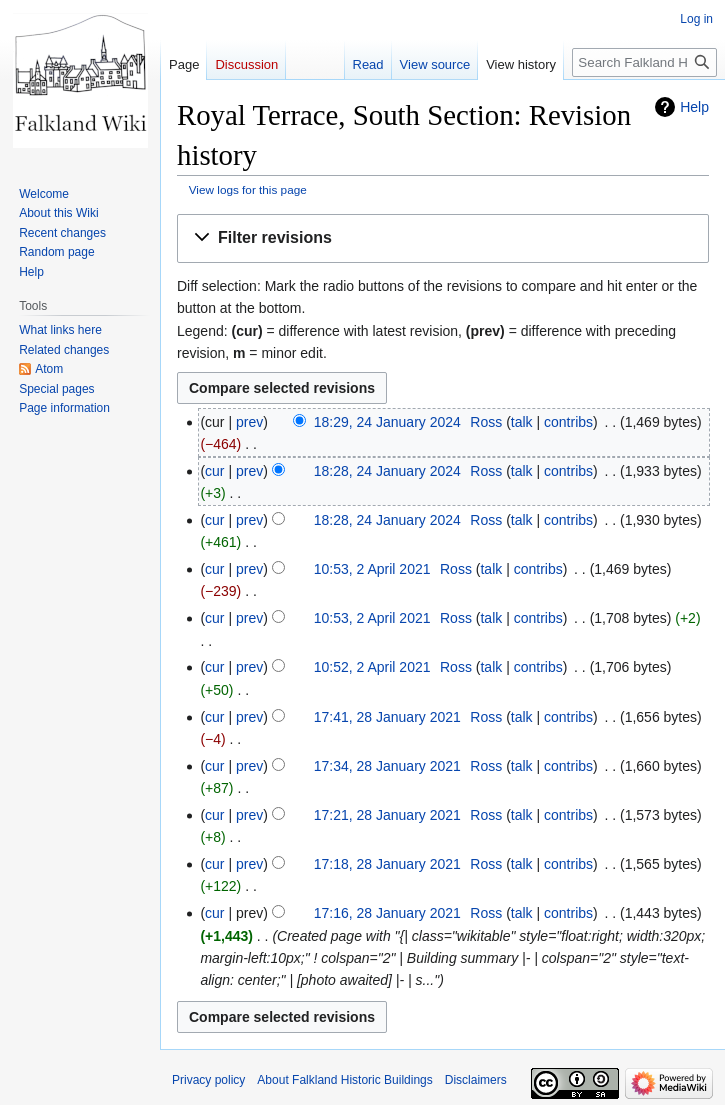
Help (694, 107)
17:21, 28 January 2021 (387, 815)
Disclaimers (476, 1080)
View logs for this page (248, 189)
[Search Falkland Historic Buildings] (644, 62)
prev (249, 422)
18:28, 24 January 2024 (387, 471)
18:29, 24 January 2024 (387, 422)
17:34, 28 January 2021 (387, 766)
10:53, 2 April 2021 (372, 569)
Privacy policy (208, 1080)
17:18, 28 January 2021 (387, 864)
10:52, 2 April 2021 (372, 667)
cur (214, 471)
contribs (568, 422)
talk (522, 422)
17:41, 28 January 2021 (387, 717)
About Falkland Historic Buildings (344, 1080)
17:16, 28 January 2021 (387, 913)
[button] (443, 238)
